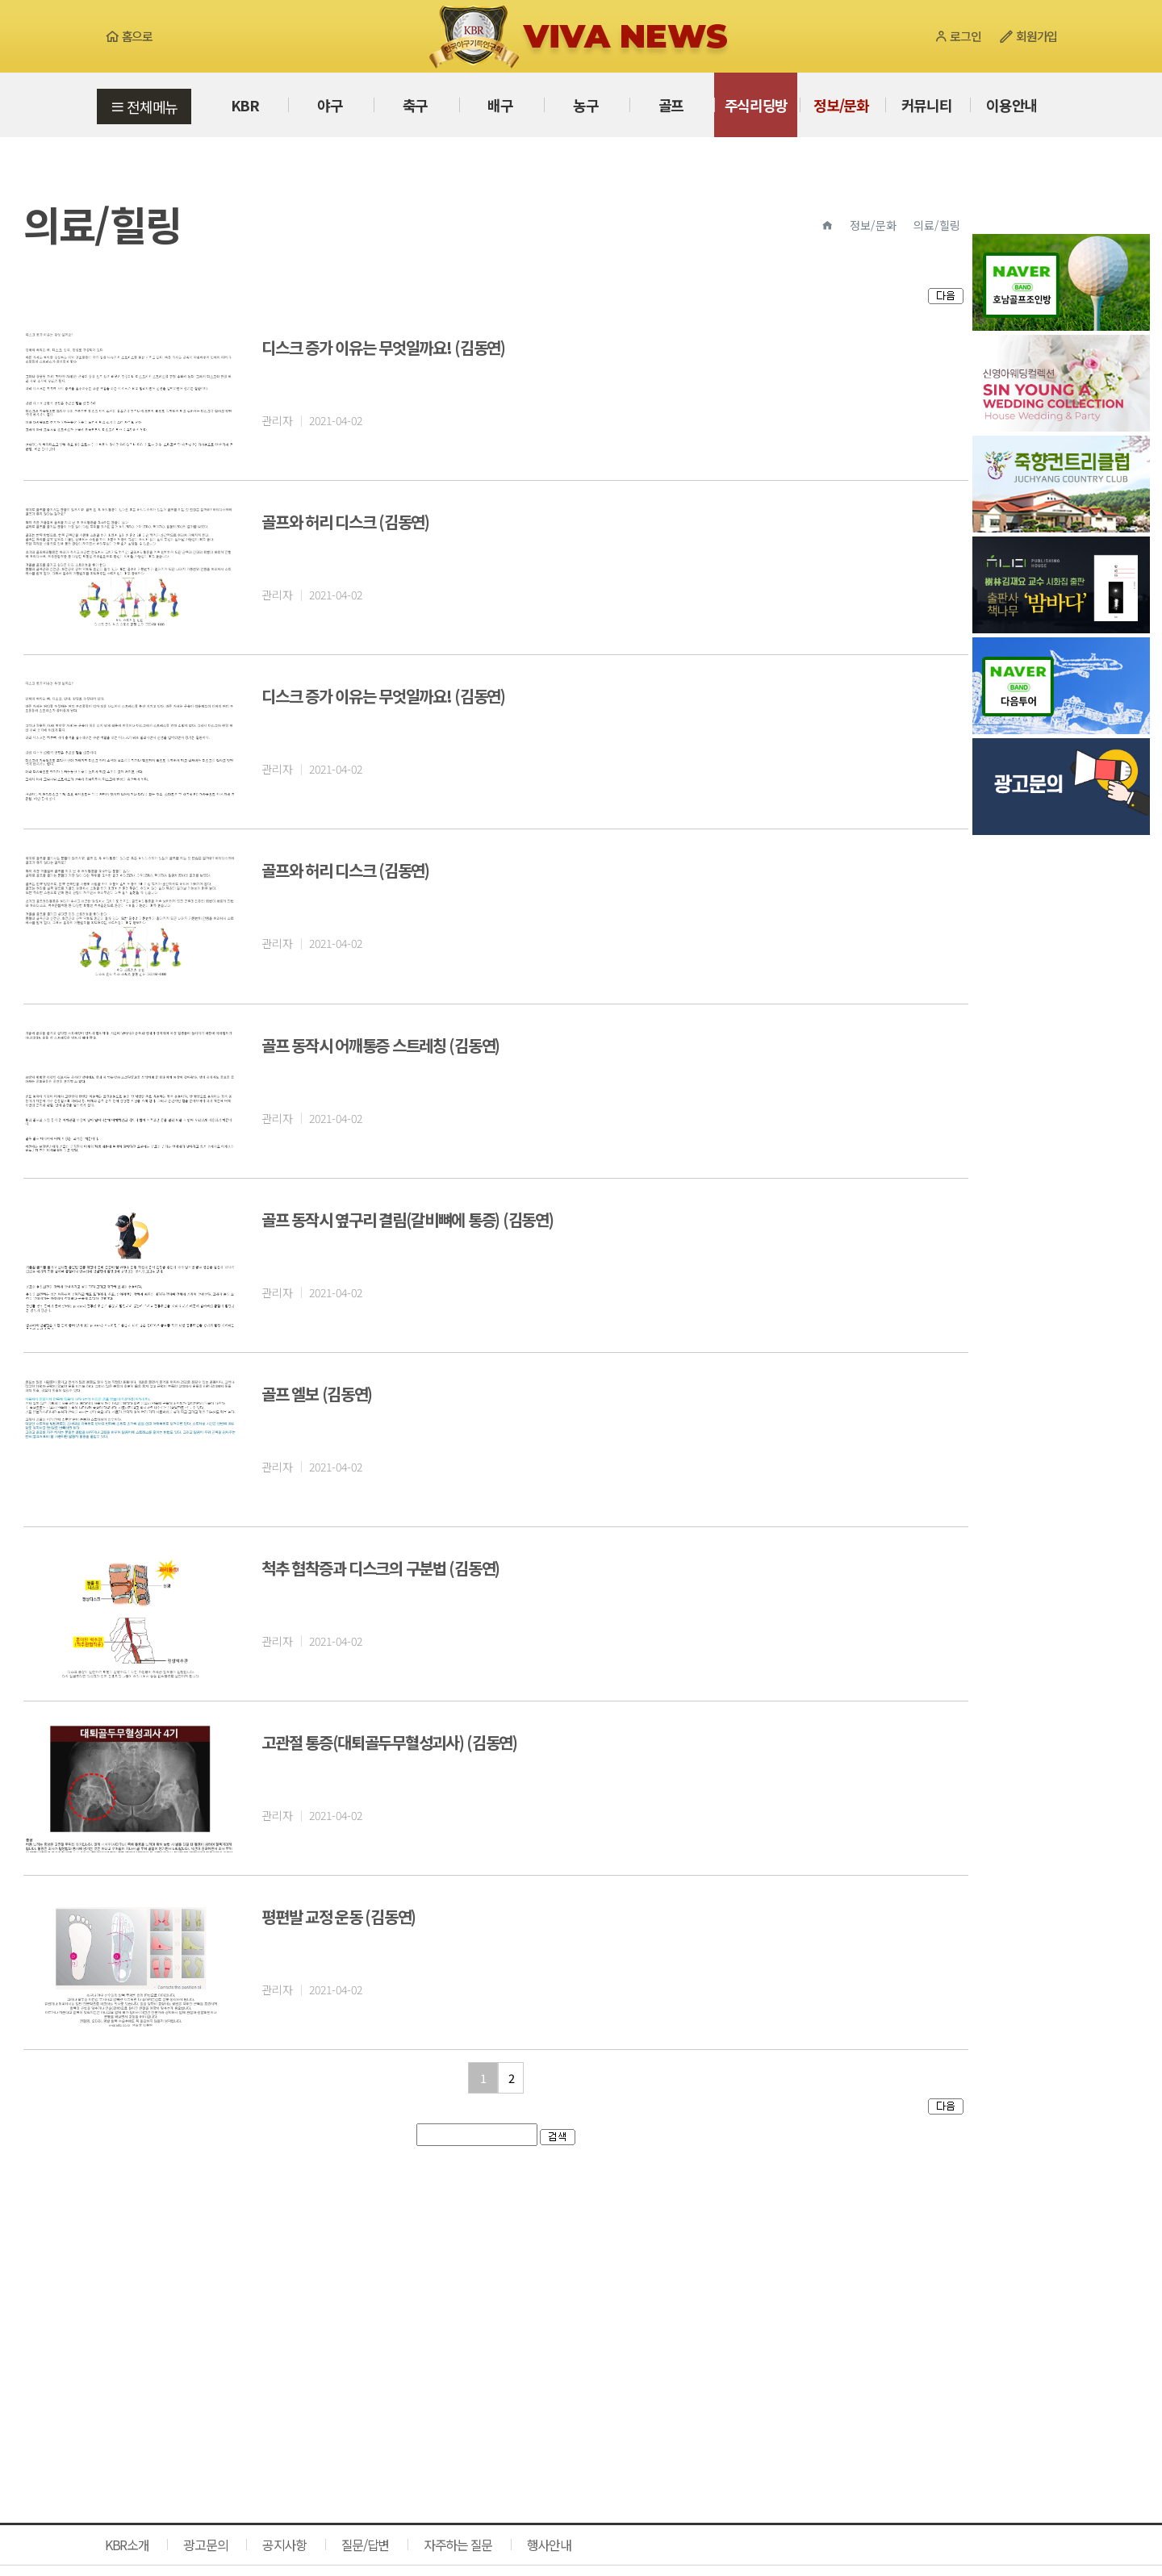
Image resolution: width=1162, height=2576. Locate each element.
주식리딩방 (756, 104)
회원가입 (1028, 35)
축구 (415, 104)
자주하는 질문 (458, 2544)
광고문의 (205, 2544)
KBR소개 (127, 2544)
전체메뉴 (144, 106)
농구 (585, 104)
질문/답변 (365, 2544)
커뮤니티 (926, 104)
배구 (499, 104)
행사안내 (549, 2544)
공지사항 (284, 2544)
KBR (245, 104)
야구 (329, 104)
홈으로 (129, 35)
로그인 (957, 35)
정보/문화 (841, 104)
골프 (670, 104)
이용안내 (1011, 104)
